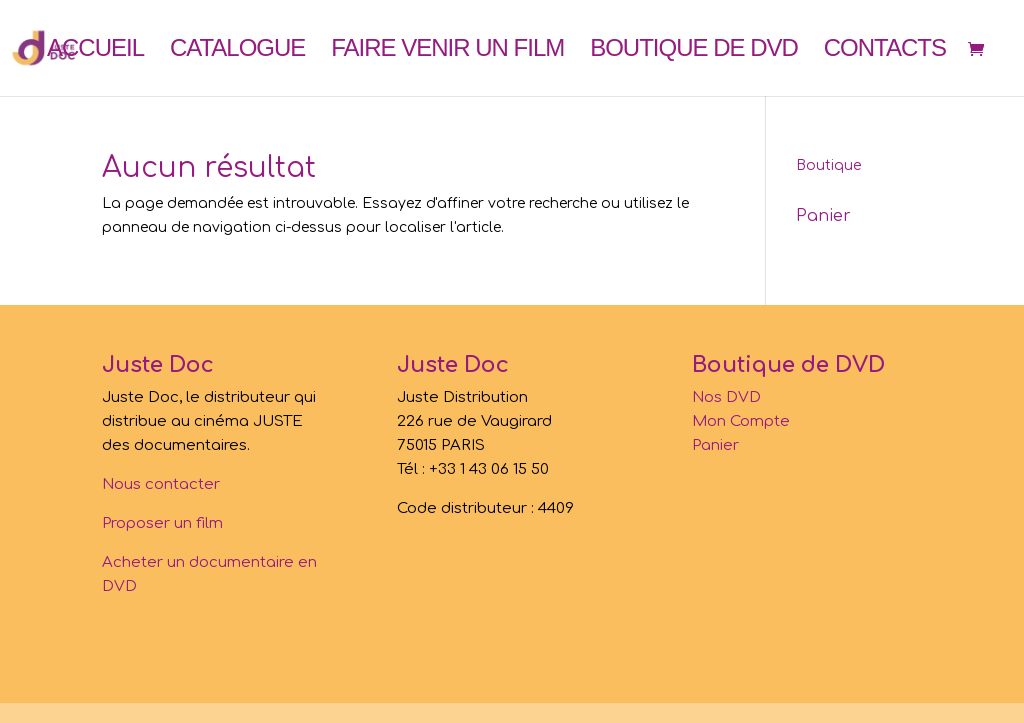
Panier (715, 445)
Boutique (828, 165)
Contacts (885, 51)
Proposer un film (162, 523)
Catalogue (237, 51)
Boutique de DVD (694, 51)
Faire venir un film (447, 51)
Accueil (95, 51)
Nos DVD (726, 397)
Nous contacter (161, 484)
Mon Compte (741, 421)
